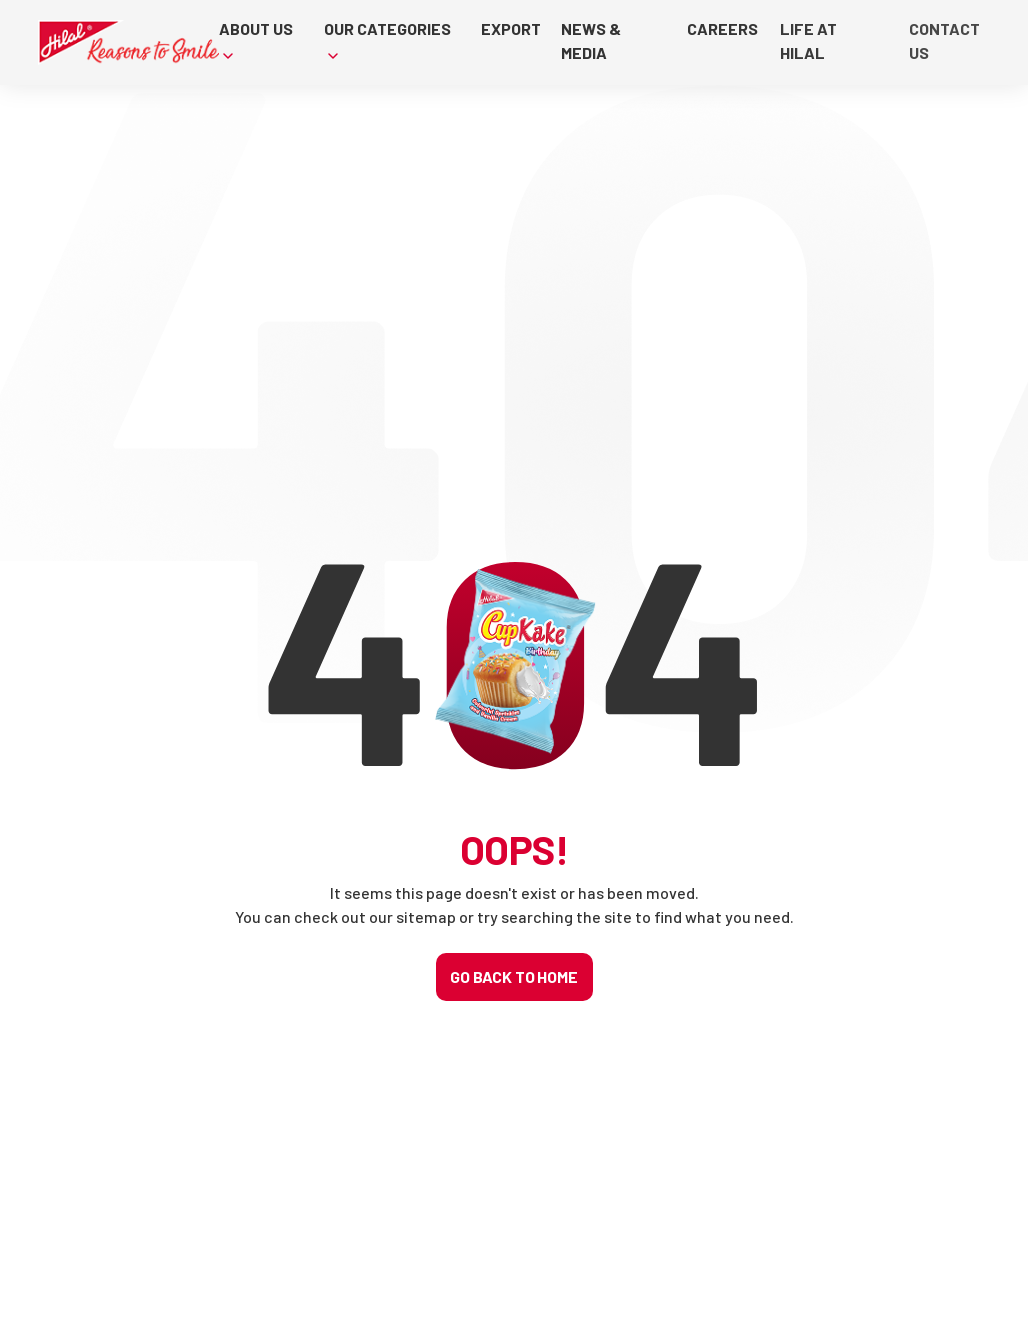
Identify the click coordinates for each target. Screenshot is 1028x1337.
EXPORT (511, 28)
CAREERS (723, 28)
